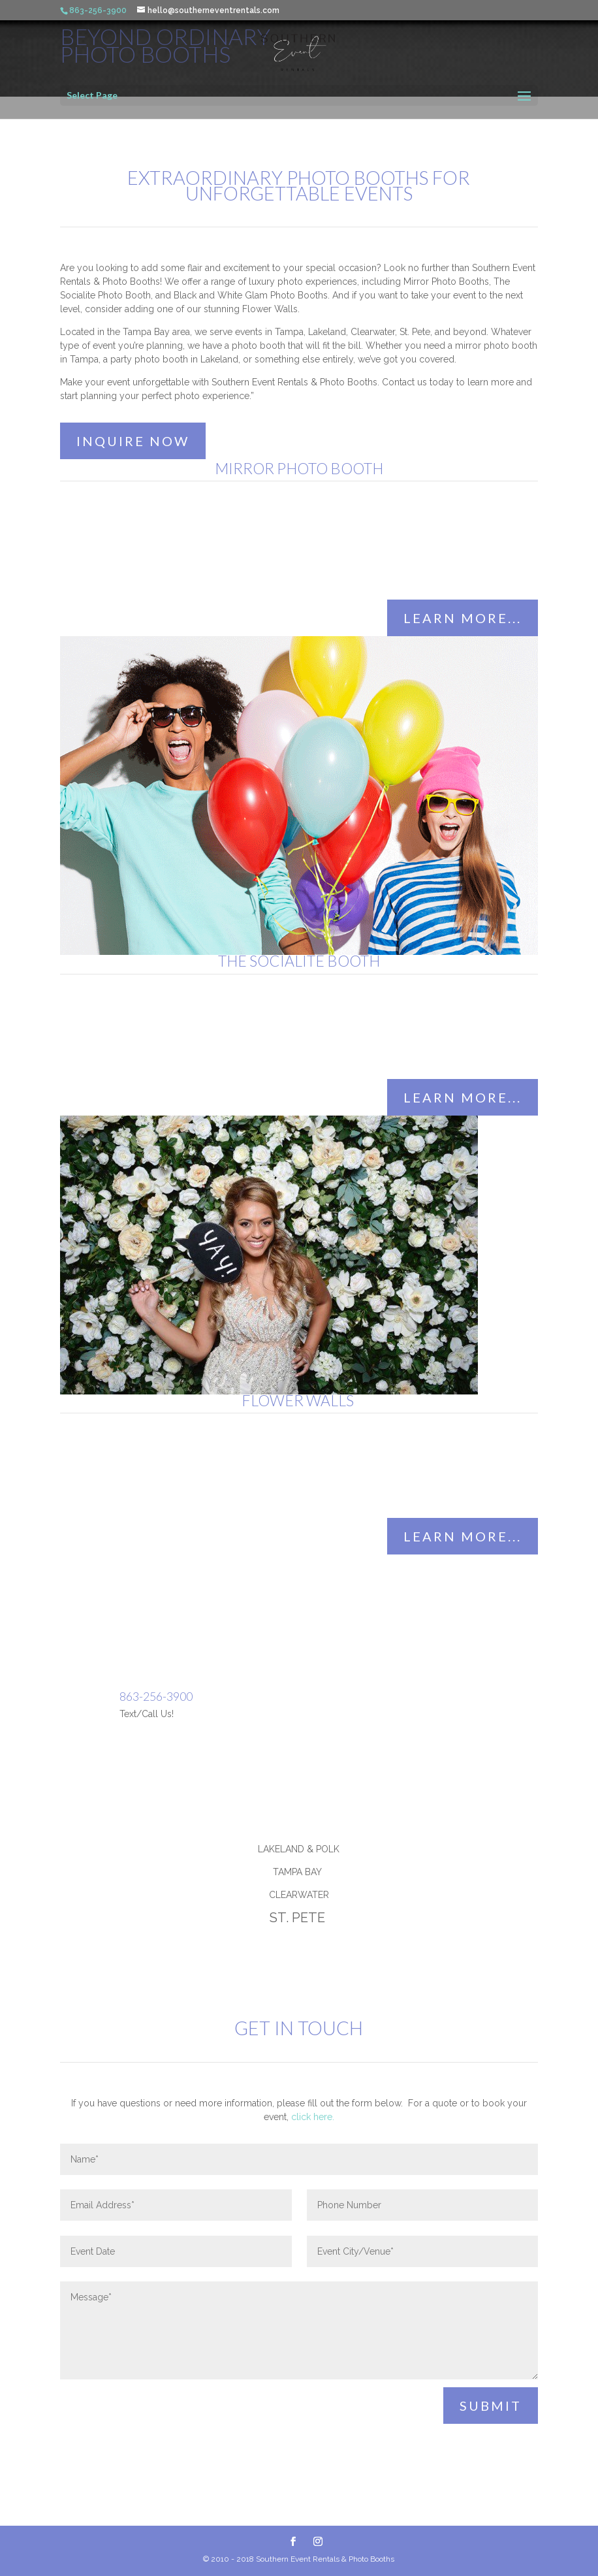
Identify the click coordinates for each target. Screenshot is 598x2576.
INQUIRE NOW (132, 441)
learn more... (462, 618)
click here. (312, 2117)
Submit (491, 2405)
